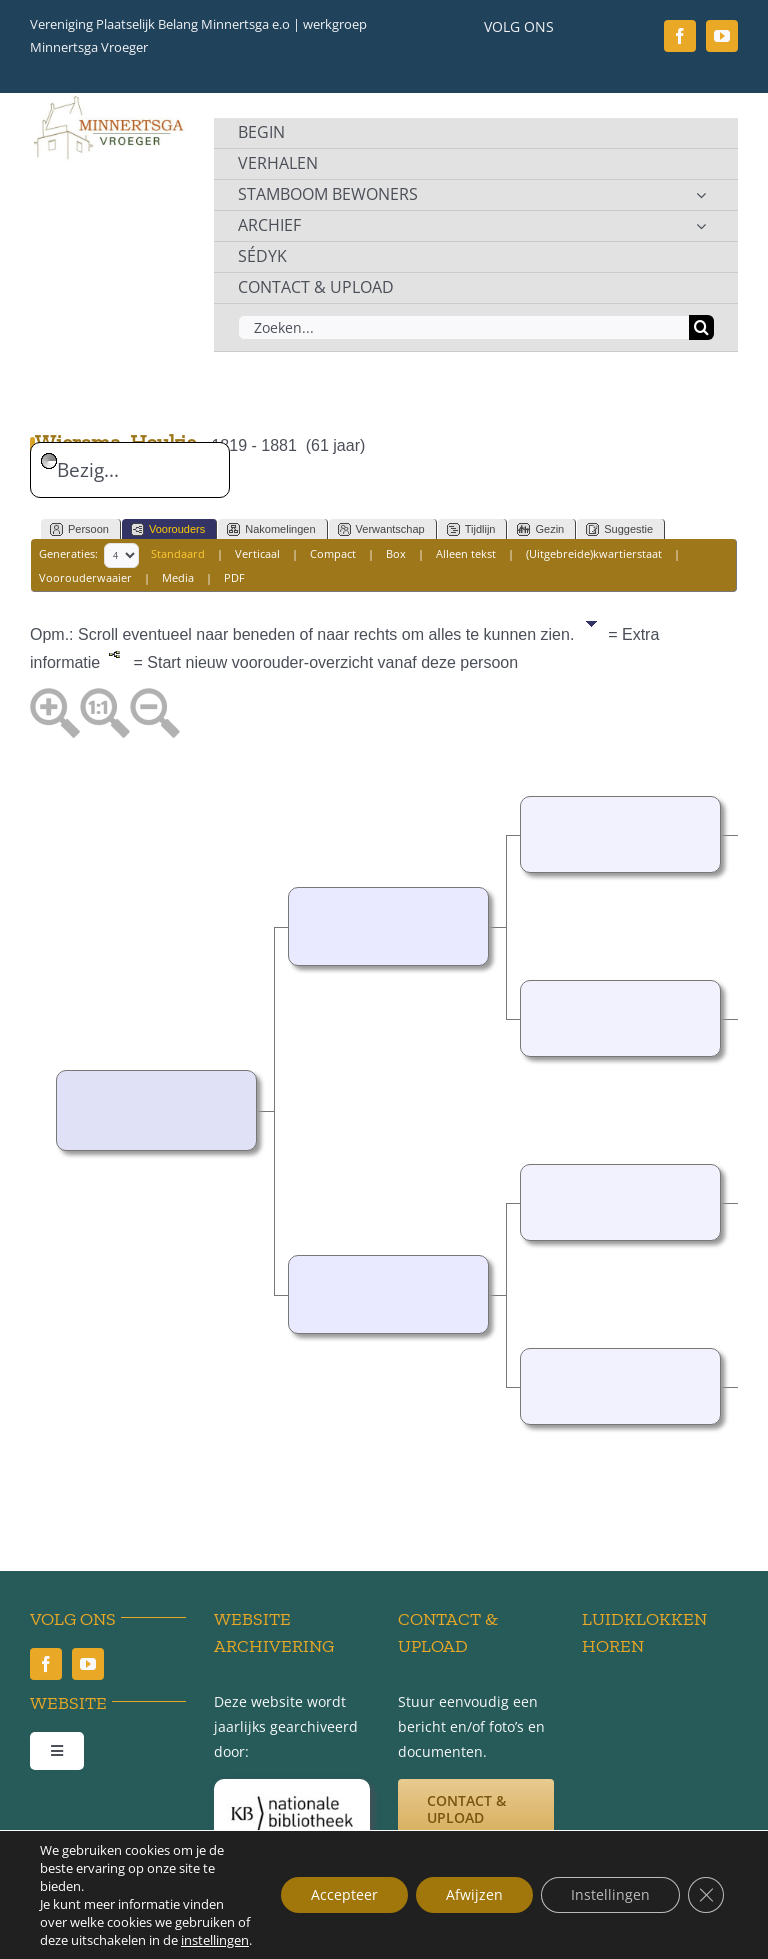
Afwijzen (474, 1894)
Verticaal (257, 553)
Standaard (178, 553)
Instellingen (610, 1894)
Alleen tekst (466, 553)
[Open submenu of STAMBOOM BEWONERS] (701, 195)
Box (396, 553)
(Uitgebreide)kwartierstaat (594, 553)
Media (178, 577)
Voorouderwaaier (85, 577)
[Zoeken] (701, 327)
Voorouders (168, 529)
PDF (234, 577)
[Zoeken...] (463, 327)
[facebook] (680, 36)
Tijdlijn (471, 529)
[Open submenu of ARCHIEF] (701, 226)
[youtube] (722, 36)
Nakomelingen (271, 529)
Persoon (79, 529)
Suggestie (619, 529)
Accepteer (344, 1894)
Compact (333, 553)
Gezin (540, 529)
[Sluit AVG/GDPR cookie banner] (706, 1895)
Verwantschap (381, 529)
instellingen (215, 1940)
